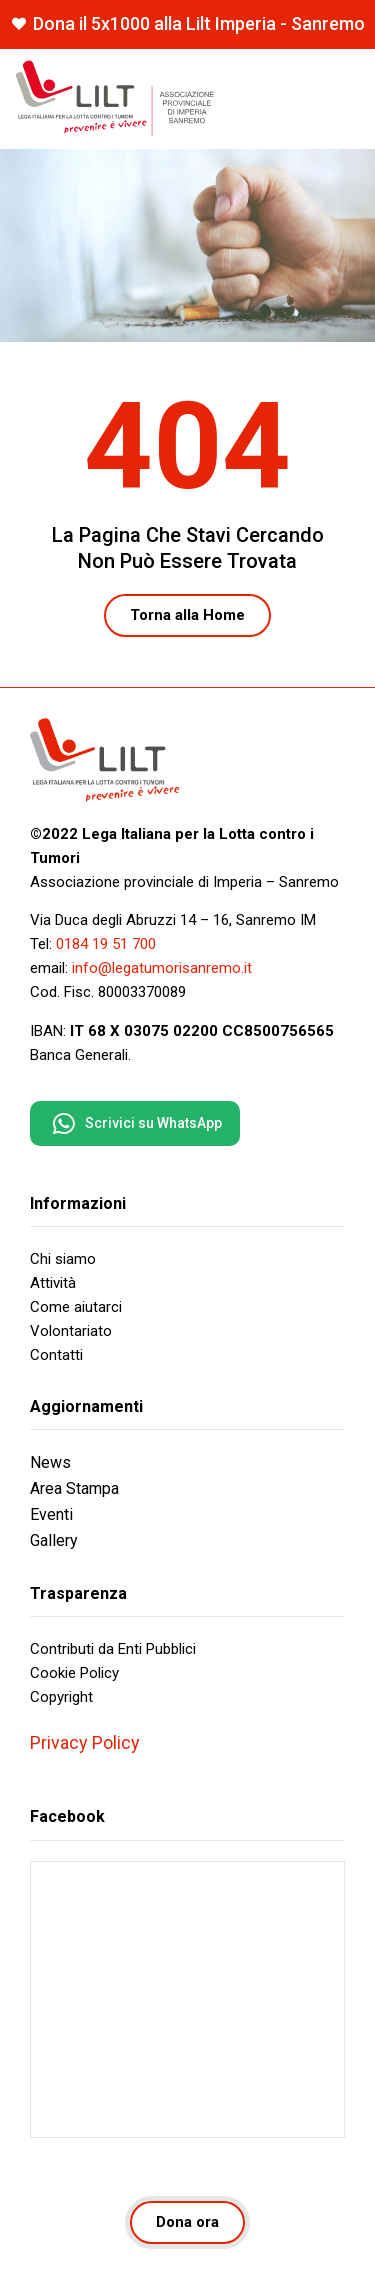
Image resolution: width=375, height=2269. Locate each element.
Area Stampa (74, 1488)
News (50, 1462)
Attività (53, 1283)
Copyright (61, 1697)
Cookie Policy (74, 1673)
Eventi (51, 1514)
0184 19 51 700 (106, 944)
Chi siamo (63, 1259)
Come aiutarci (76, 1307)
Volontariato (71, 1331)
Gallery (54, 1540)
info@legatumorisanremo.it (162, 968)
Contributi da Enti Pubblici (113, 1649)
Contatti (56, 1355)
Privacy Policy (85, 1742)
